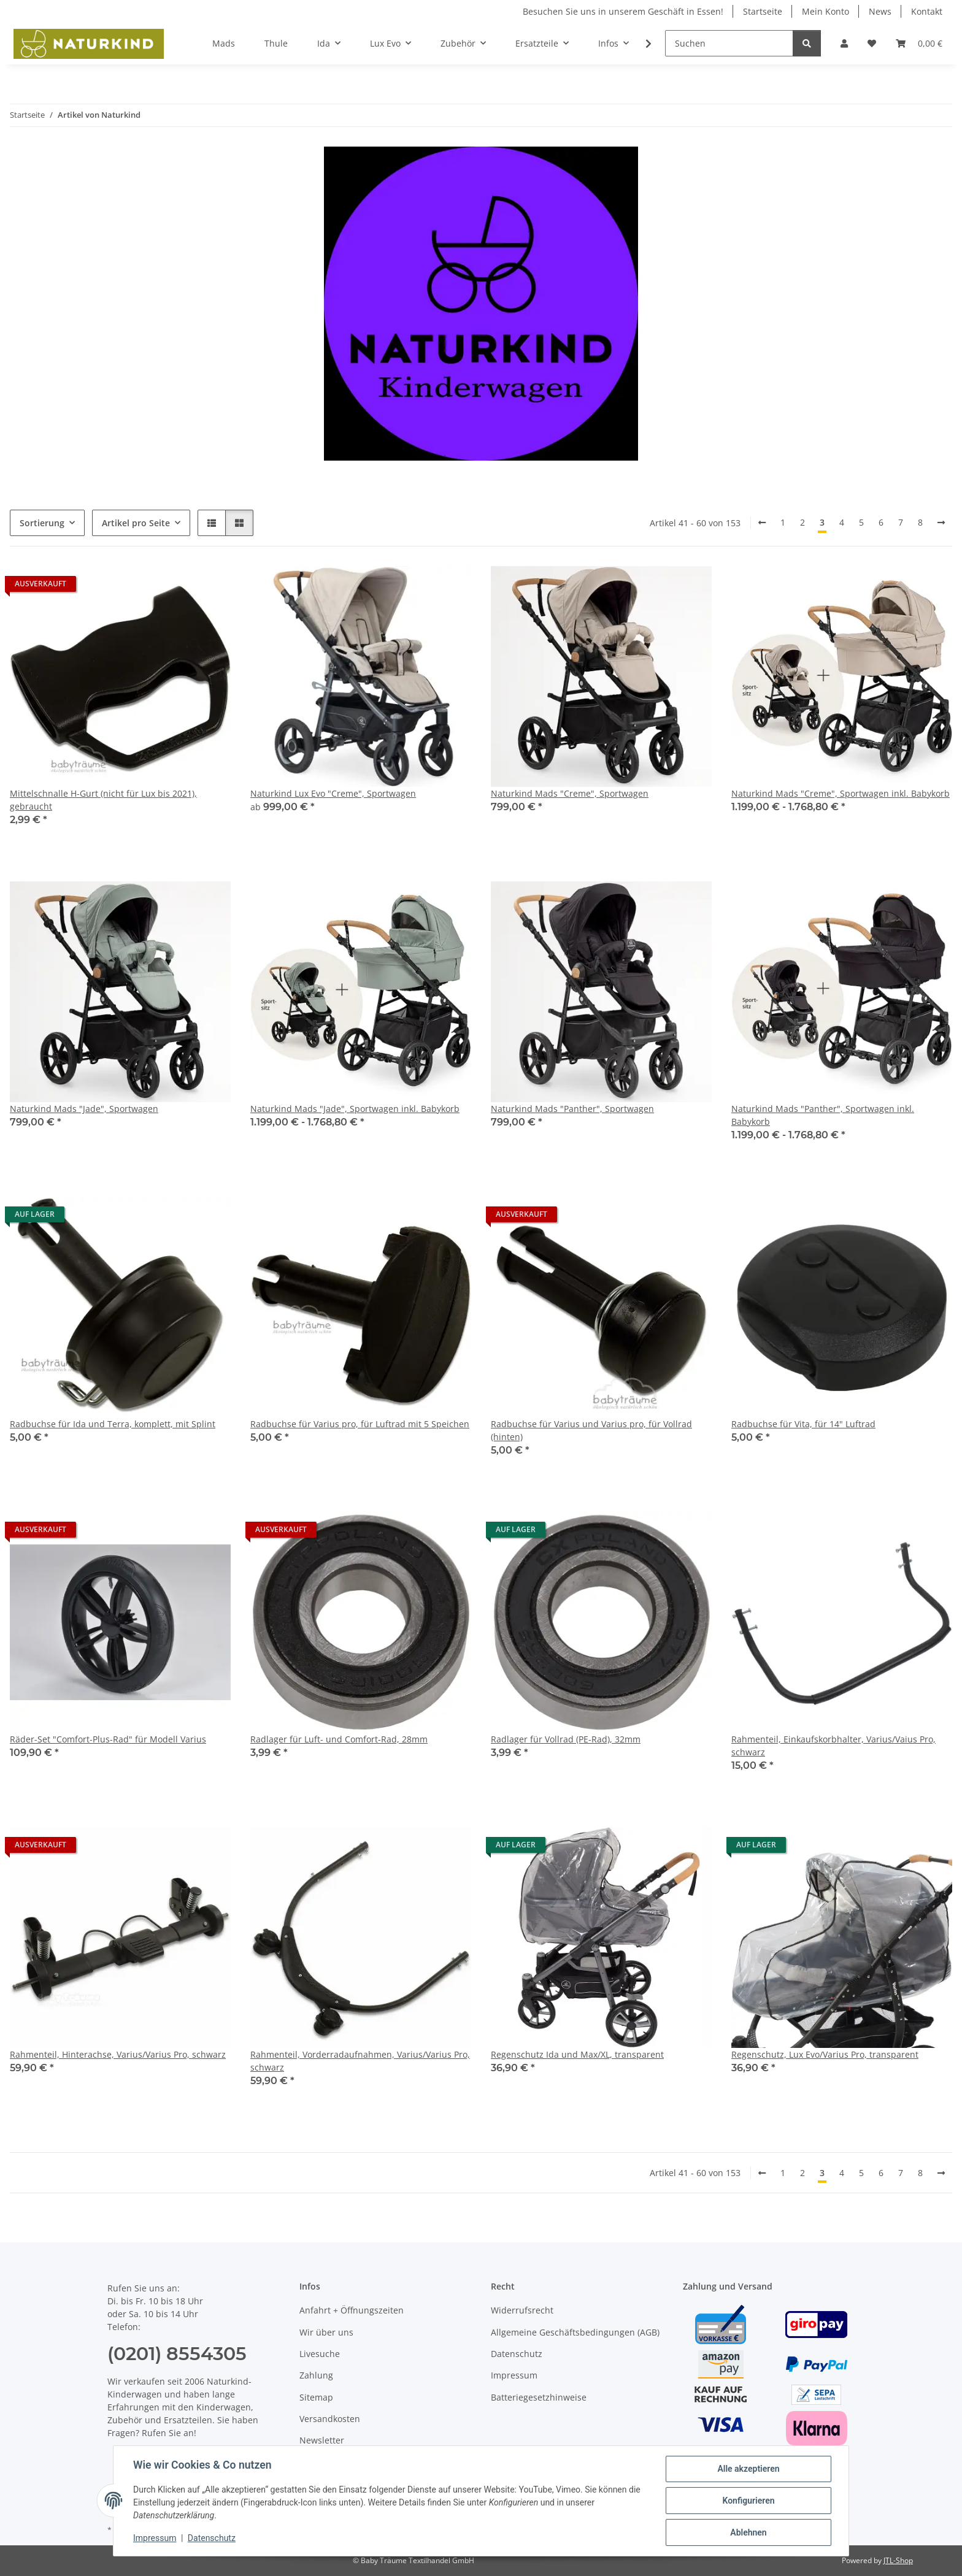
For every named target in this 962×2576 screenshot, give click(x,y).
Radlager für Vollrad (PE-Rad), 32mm (566, 1739)
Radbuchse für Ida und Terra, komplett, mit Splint (112, 1424)
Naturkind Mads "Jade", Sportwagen (84, 1108)
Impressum (154, 2538)
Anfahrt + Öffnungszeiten (351, 2310)
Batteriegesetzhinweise (539, 2397)
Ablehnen (748, 2532)
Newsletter (321, 2440)
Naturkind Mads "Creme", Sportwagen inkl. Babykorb (840, 793)
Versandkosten (329, 2419)
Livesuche (319, 2353)
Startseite (762, 11)
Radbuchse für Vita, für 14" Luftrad (803, 1424)
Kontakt (926, 11)
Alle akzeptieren (748, 2469)
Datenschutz (212, 2538)
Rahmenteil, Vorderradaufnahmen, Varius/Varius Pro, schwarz (360, 2061)
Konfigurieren (748, 2500)
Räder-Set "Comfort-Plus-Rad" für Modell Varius (108, 1739)
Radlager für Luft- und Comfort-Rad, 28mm (339, 1739)
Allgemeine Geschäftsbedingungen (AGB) (575, 2332)
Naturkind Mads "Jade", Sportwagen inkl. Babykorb (355, 1108)
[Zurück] (762, 522)
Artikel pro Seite (136, 523)
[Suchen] (729, 43)
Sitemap (316, 2397)
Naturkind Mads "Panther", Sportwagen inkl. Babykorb (822, 1115)
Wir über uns (326, 2332)
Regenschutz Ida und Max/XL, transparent (577, 2054)
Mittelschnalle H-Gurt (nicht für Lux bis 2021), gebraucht (103, 800)
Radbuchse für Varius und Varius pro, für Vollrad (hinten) (591, 1430)
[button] (844, 43)
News (880, 11)
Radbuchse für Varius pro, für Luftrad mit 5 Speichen (359, 1424)
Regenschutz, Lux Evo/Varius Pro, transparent (824, 2054)
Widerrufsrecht (522, 2310)
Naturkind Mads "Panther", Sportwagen (572, 1108)
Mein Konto (825, 11)
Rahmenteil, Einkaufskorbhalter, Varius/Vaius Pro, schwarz (833, 1745)
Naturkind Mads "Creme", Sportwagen (569, 793)
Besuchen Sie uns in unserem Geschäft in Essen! (623, 11)
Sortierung (42, 523)
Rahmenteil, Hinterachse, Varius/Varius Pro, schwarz (118, 2054)
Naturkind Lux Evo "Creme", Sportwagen (333, 793)
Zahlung (316, 2375)
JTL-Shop (898, 2560)
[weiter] (941, 522)
